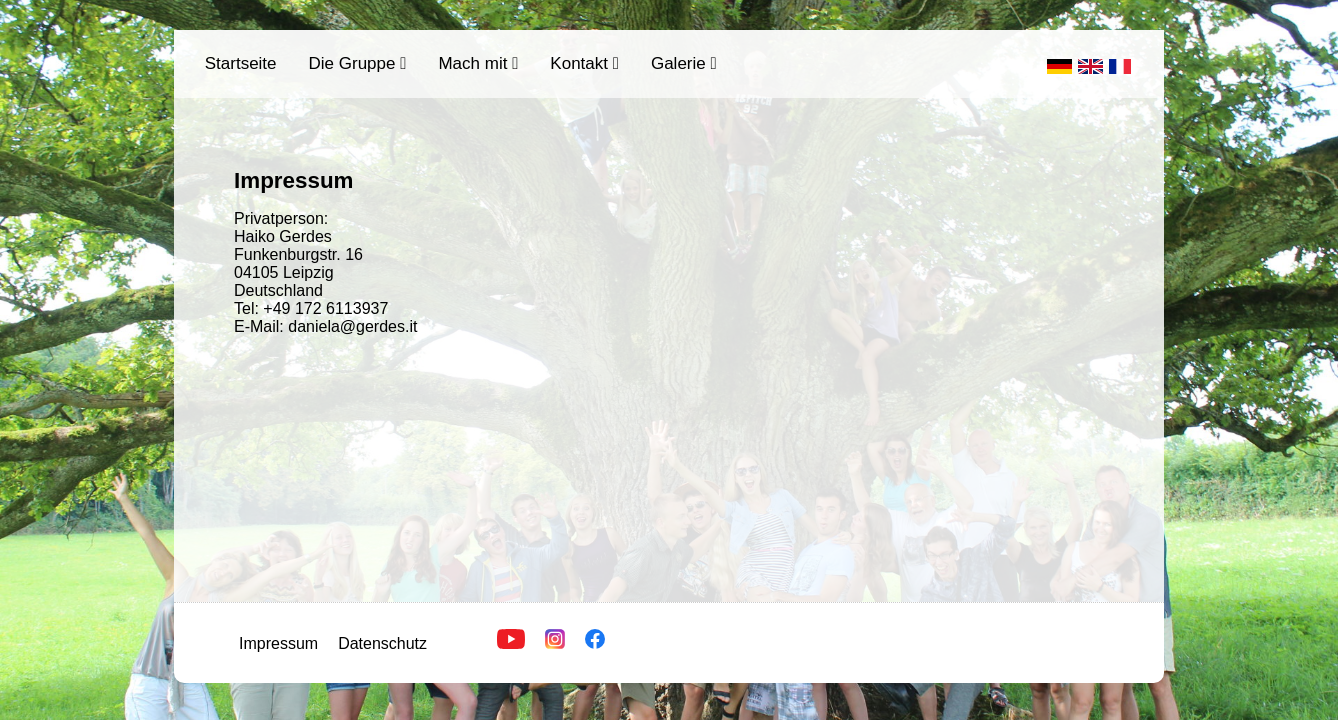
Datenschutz (382, 643)
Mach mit (478, 63)
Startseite (241, 63)
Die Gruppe (358, 63)
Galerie (684, 63)
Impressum (278, 643)
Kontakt (584, 63)
